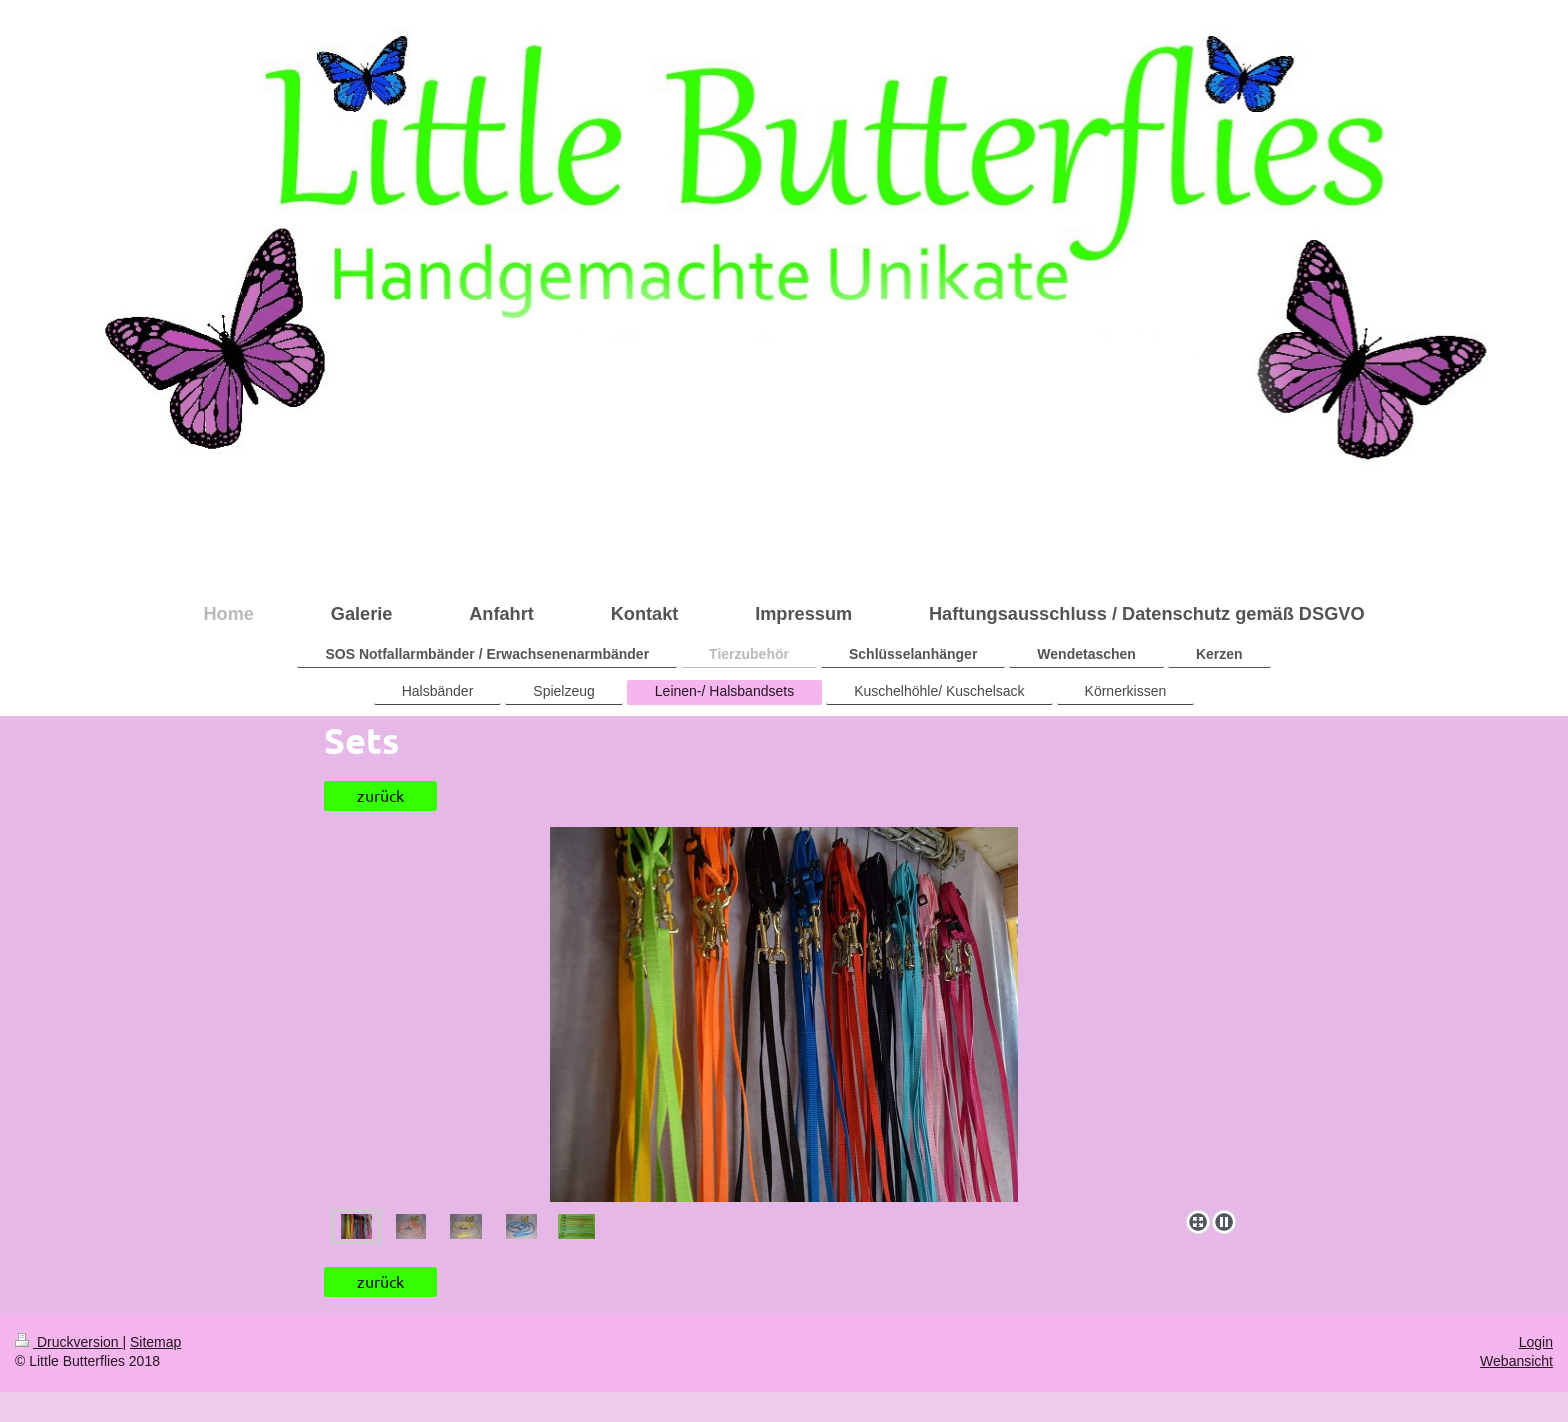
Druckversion (68, 1342)
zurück (380, 795)
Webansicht (1516, 1361)
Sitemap (155, 1342)
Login (1536, 1342)
